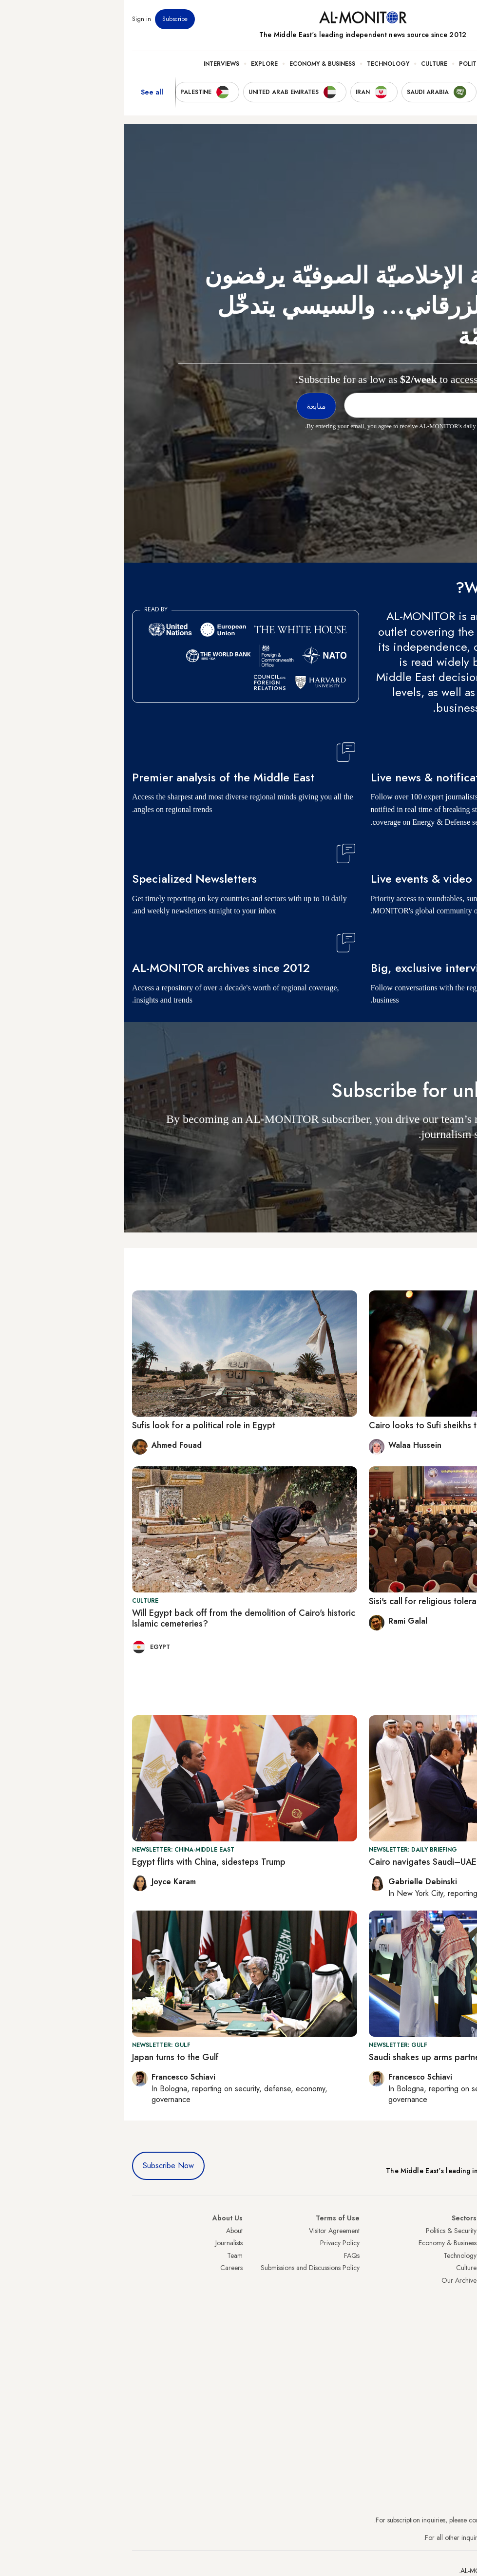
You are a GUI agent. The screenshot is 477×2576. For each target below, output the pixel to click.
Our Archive (334, 2280)
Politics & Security (366, 64)
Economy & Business (198, 64)
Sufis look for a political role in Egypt (79, 1425)
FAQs (227, 2255)
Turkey (460, 2230)
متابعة (449, 1162)
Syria (462, 2343)
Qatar (461, 2318)
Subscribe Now (44, 2165)
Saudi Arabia (451, 2243)
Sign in (17, 19)
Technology (264, 64)
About (110, 2230)
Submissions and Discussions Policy (185, 2268)
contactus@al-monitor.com (432, 2537)
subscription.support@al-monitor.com (418, 2520)
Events (397, 19)
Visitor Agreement (210, 2230)
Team (110, 2255)
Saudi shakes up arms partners (304, 2057)
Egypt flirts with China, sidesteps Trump (84, 1862)
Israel (462, 2280)
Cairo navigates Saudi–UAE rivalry (312, 1862)
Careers (107, 2268)
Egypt (461, 2305)
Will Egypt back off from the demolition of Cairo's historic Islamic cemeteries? (119, 1618)
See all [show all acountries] (28, 92)
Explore (140, 64)
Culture (310, 64)
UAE (463, 2268)
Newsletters (430, 19)
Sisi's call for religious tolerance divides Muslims (337, 1601)
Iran (463, 2255)
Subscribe (50, 19)
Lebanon (457, 2330)
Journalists (104, 2243)
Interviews (97, 64)
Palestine (457, 2293)
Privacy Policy (215, 2243)
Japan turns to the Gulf (51, 2057)
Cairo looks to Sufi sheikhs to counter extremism (338, 1425)
